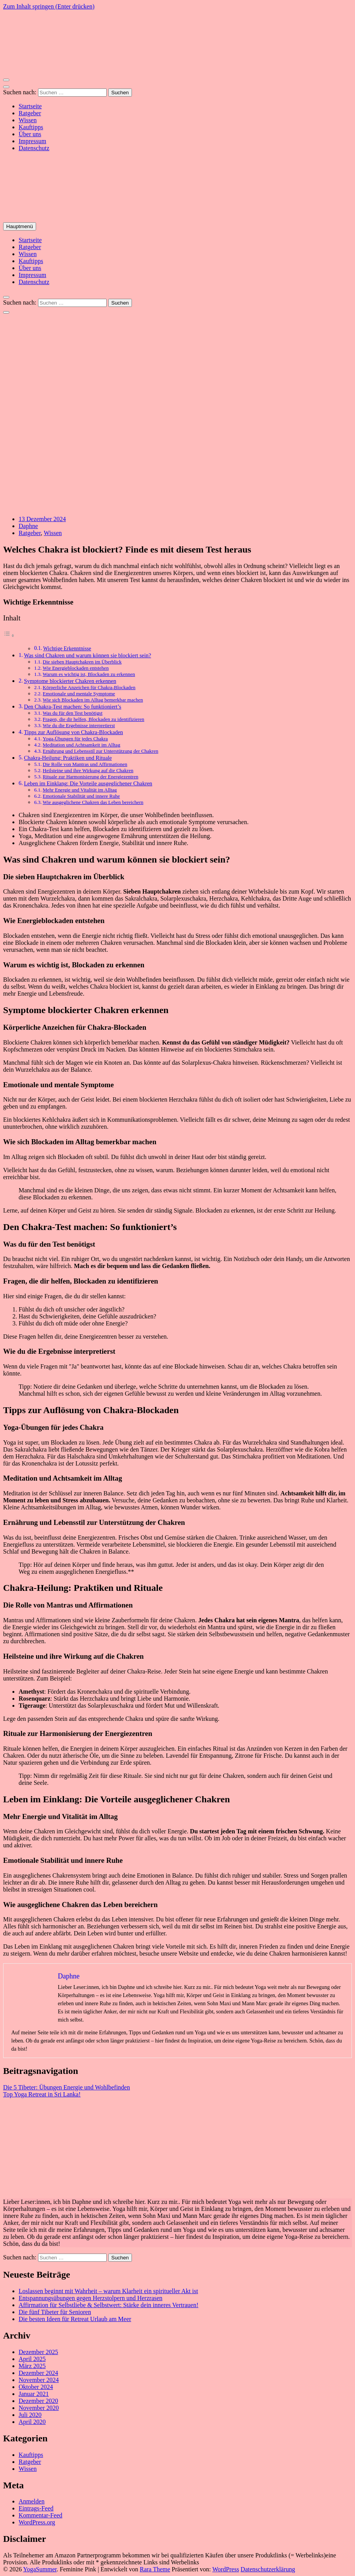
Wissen (27, 120)
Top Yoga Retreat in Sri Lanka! (42, 2094)
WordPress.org (37, 2522)
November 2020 (39, 2407)
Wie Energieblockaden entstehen (76, 668)
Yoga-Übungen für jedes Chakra (75, 738)
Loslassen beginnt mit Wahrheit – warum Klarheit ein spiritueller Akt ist (108, 2291)
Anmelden (32, 2501)
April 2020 (32, 2421)
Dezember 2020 (38, 2401)
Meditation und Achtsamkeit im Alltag (81, 745)
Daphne (28, 526)
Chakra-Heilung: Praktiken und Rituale (68, 758)
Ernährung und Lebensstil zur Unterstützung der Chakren (100, 751)
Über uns (30, 134)
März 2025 (32, 2366)
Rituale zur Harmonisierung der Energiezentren (90, 777)
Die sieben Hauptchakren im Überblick (82, 662)
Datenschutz (34, 148)
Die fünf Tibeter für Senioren (55, 2312)
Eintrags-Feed (36, 2508)
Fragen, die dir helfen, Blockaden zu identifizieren (93, 719)
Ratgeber (30, 113)
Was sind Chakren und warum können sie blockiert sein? (87, 655)
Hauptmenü (19, 226)
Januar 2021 (34, 2394)
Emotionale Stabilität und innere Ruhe (81, 796)
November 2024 (39, 2380)
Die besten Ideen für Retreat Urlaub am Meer (75, 2319)
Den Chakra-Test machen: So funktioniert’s (72, 706)
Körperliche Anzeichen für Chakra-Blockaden (89, 687)
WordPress (225, 2569)
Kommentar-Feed (40, 2515)
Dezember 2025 (38, 2352)
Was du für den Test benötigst (72, 713)
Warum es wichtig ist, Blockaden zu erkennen (89, 674)
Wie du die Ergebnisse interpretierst (79, 725)
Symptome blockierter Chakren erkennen (70, 681)
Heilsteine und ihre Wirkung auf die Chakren (88, 770)
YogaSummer (40, 2569)
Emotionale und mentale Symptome (79, 693)
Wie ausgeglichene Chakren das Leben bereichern (93, 802)
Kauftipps (31, 127)
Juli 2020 (30, 2414)
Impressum (32, 141)
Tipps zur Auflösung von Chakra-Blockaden (73, 732)
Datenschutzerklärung (268, 2569)
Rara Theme (155, 2569)
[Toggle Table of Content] (9, 635)
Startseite (30, 106)
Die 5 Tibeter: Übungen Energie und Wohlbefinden (66, 2087)
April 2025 (32, 2359)
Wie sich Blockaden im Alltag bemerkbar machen (93, 700)
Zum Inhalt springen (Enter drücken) (48, 6)
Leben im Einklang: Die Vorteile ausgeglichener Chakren (88, 783)
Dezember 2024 (38, 2373)
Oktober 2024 (36, 2387)
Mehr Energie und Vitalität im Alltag (80, 790)
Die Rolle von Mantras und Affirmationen (85, 764)
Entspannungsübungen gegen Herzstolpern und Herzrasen (91, 2298)
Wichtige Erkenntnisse (67, 648)
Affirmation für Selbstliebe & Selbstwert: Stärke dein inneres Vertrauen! (108, 2305)
